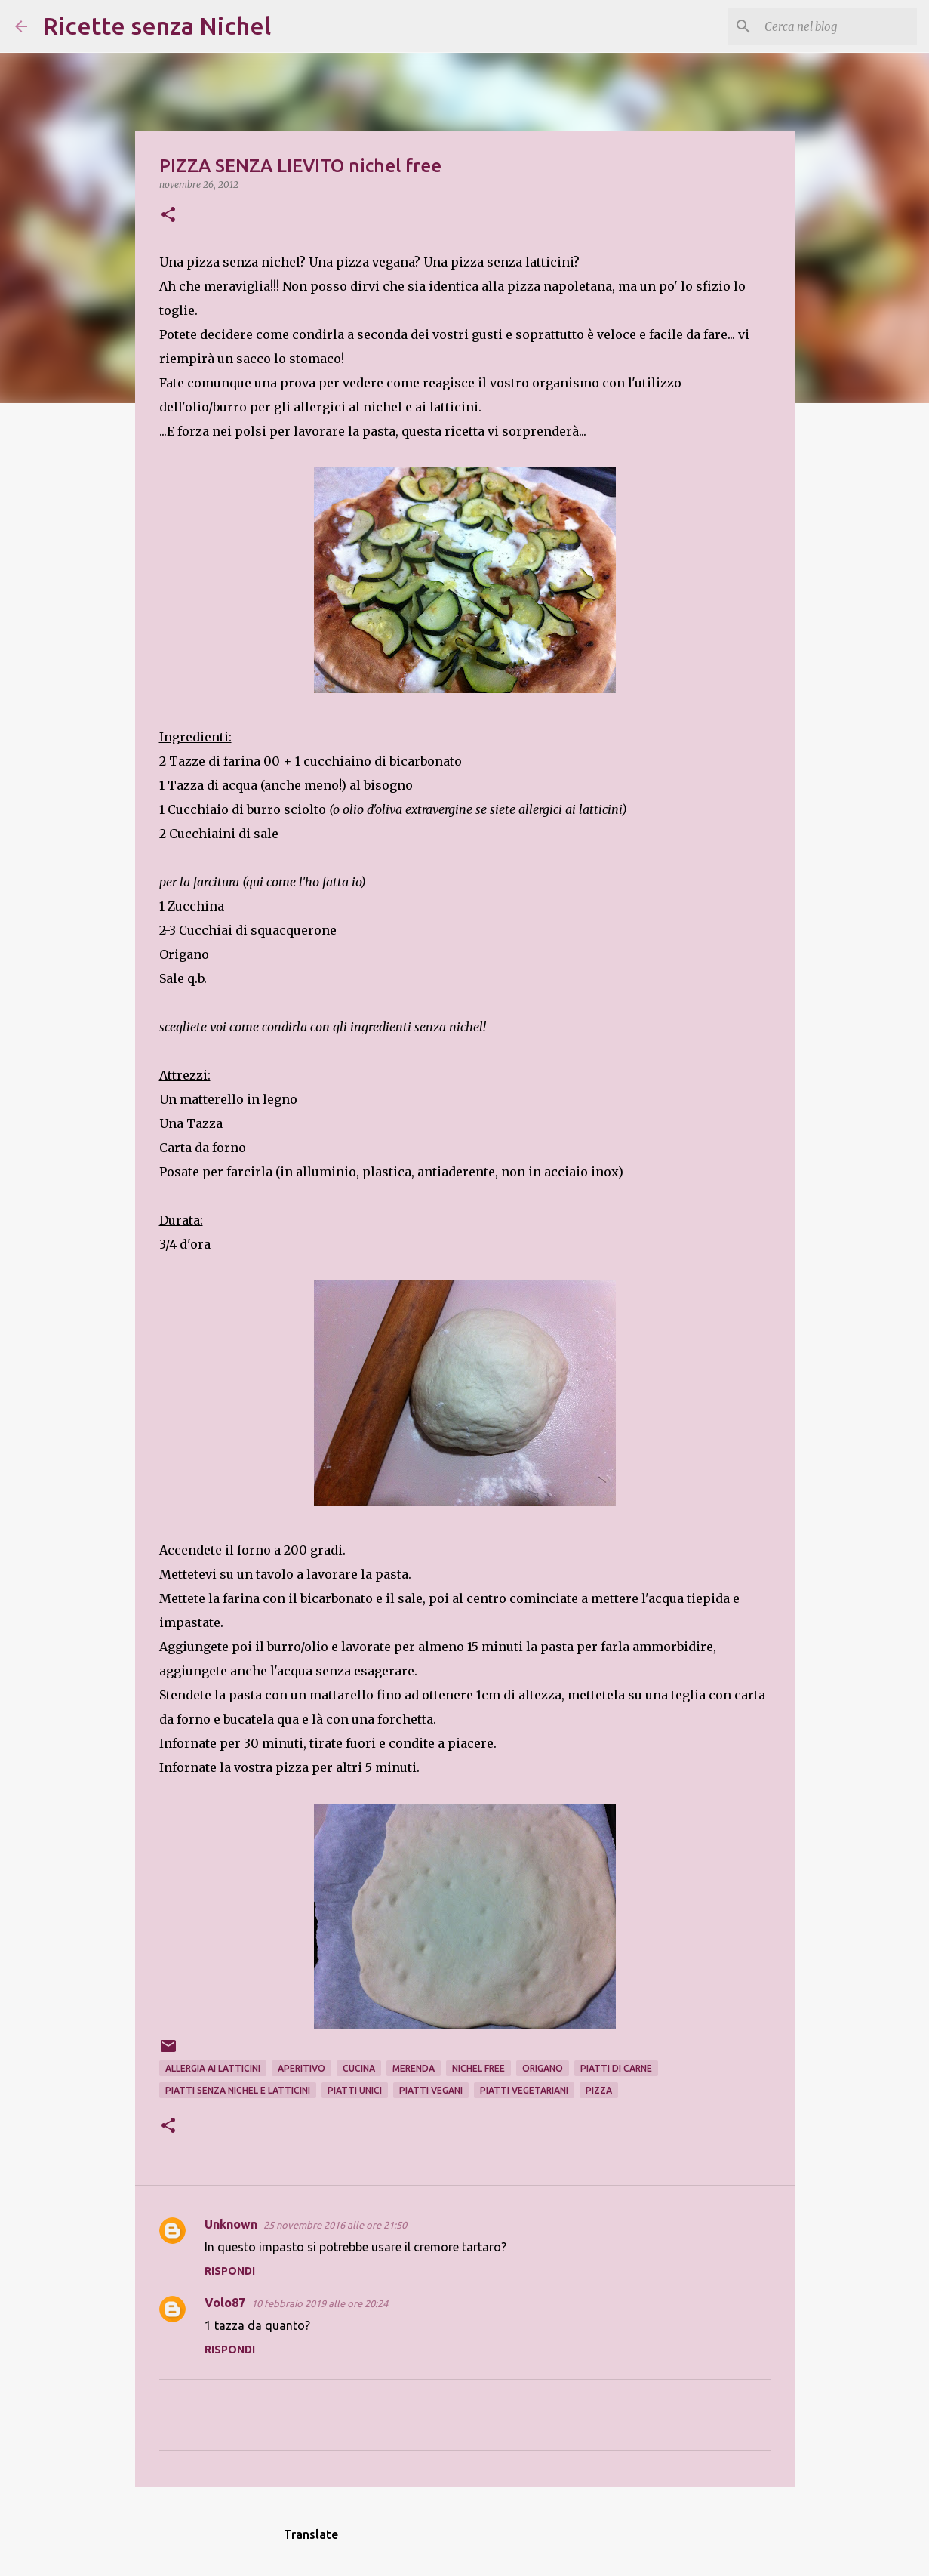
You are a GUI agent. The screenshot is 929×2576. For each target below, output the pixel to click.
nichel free (478, 2068)
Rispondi (230, 2271)
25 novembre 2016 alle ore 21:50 (335, 2225)
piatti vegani (431, 2090)
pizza (599, 2090)
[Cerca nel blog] (837, 26)
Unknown (231, 2224)
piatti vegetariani (524, 2090)
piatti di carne (616, 2068)
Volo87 (225, 2302)
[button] (168, 215)
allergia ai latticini (212, 2068)
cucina (359, 2068)
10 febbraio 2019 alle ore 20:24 (319, 2303)
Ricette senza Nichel (156, 25)
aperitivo (301, 2068)
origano (542, 2068)
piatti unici (355, 2090)
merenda (413, 2068)
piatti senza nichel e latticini (237, 2090)
